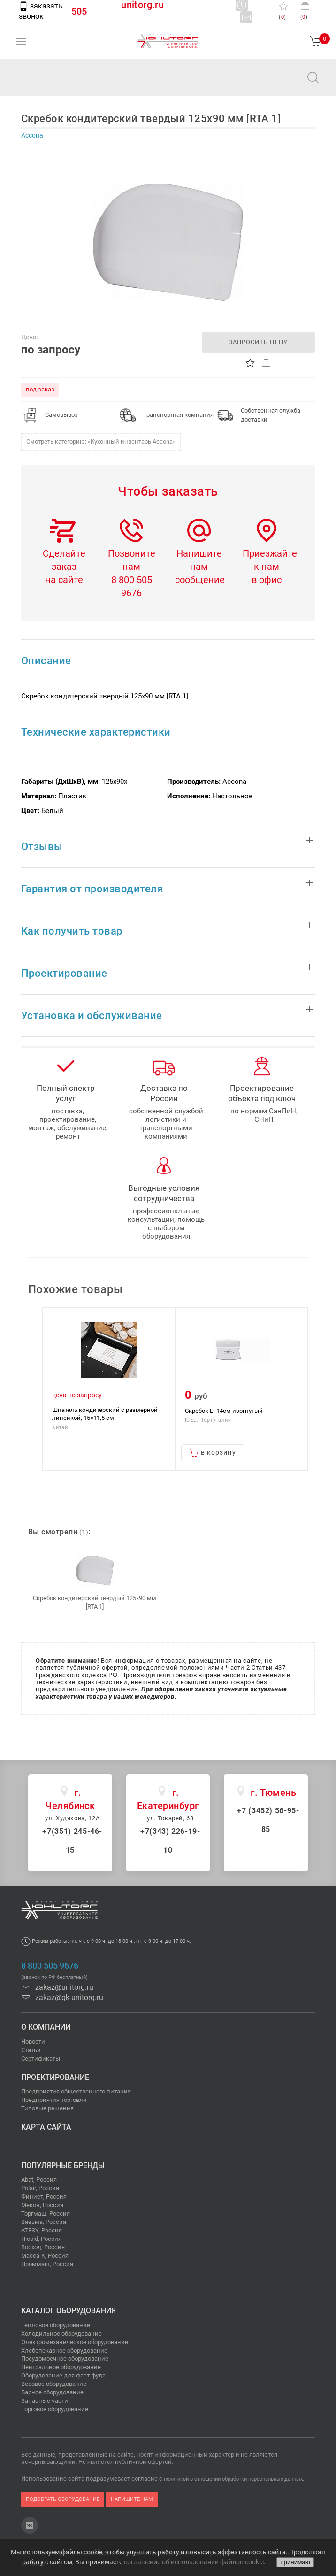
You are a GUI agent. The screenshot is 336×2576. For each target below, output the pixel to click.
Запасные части (44, 2400)
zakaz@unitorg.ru (54, 83)
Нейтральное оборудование (61, 2366)
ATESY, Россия (41, 2230)
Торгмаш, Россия (45, 2213)
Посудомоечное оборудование (64, 2358)
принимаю (295, 2562)
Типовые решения (47, 2108)
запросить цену (258, 341)
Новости (33, 2041)
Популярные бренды (63, 2165)
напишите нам (132, 2499)
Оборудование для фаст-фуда (63, 2375)
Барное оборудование (52, 2392)
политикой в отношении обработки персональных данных (233, 2479)
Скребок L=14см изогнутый (224, 1410)
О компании (45, 2027)
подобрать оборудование (62, 2499)
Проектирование (55, 2077)
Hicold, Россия (41, 2238)
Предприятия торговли (54, 2099)
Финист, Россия (44, 2196)
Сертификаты (40, 2058)
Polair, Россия (40, 2188)
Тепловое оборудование (55, 2325)
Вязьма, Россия (43, 2221)
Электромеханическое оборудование (74, 2342)
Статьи (31, 2050)
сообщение (200, 579)
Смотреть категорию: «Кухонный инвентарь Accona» (101, 441)
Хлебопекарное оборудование (64, 2350)
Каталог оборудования (68, 2310)
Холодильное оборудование (61, 2333)
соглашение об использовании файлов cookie (194, 2562)
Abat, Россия (39, 2179)
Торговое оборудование (54, 2409)
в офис (267, 579)
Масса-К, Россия (45, 2255)
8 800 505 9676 (49, 1965)
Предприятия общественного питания (76, 2091)
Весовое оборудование (53, 2383)
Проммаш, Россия (47, 2264)
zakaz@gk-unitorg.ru (62, 1997)
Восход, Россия (43, 2247)
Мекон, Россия (42, 2204)
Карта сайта (46, 2127)
